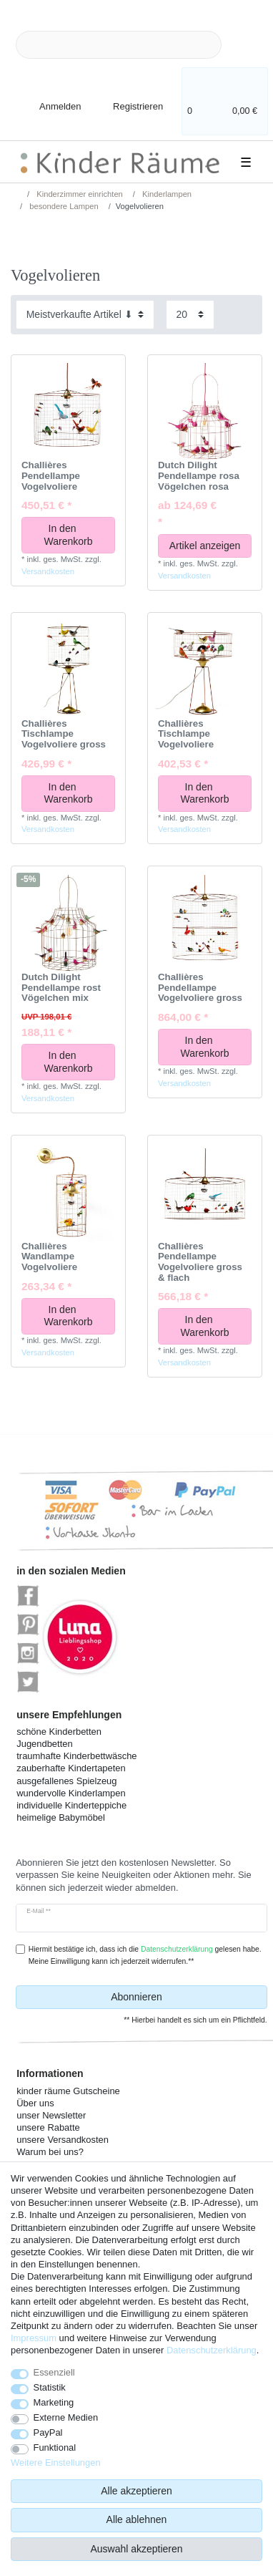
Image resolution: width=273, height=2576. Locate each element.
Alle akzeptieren (136, 2491)
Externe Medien (66, 2417)
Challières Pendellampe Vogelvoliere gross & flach (200, 1262)
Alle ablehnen (136, 2519)
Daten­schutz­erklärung (212, 2350)
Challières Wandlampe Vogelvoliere (49, 1256)
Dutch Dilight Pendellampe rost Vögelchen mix (61, 987)
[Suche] (244, 45)
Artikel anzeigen (205, 545)
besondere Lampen (63, 206)
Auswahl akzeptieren (136, 2549)
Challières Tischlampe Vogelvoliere (186, 734)
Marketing (54, 2402)
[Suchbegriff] (119, 45)
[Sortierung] (85, 315)
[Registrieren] (128, 98)
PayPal (48, 2432)
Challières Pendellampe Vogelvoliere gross (200, 987)
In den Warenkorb (74, 535)
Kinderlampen (166, 194)
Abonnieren (184, 1997)
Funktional (55, 2447)
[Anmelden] (48, 98)
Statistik (50, 2387)
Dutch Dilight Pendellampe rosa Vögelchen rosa (198, 475)
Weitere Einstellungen (56, 2462)
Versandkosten (47, 571)
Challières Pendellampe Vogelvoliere (50, 475)
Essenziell (54, 2372)
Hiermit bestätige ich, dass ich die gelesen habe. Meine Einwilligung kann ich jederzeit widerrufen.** (145, 1955)
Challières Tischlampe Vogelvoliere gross (63, 734)
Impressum (33, 2338)
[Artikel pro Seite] (190, 315)
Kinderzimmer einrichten (78, 194)
